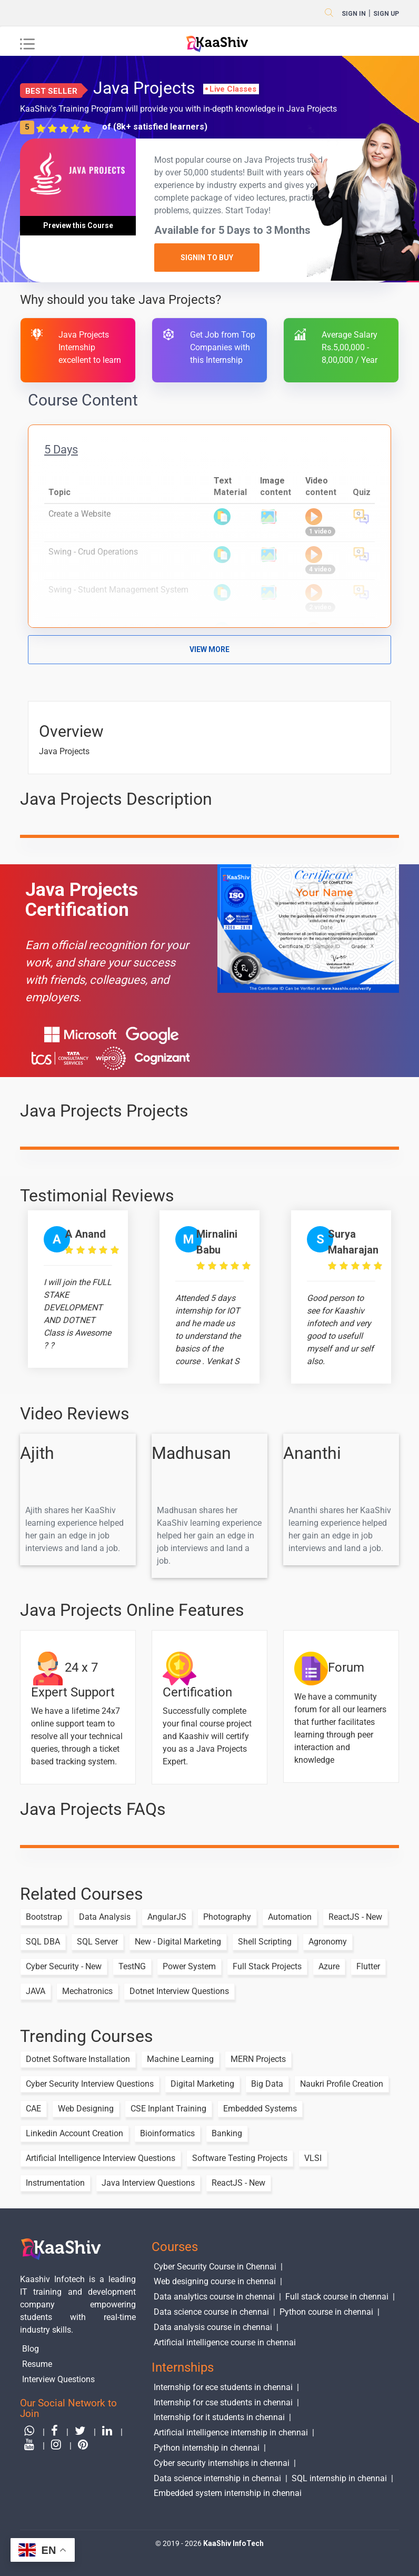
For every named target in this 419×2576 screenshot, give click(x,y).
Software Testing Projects (239, 2158)
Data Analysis (105, 1917)
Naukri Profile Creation (341, 2084)
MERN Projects (258, 2059)
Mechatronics (87, 1991)
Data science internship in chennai (217, 2478)
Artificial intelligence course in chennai (225, 2342)
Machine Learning (180, 2059)
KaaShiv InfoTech (233, 2543)
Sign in (354, 13)
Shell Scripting (265, 1942)
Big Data (267, 2084)
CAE (33, 2109)
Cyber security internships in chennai (222, 2463)
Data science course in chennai (211, 2312)
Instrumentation (55, 2183)
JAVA (35, 1991)
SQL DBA (43, 1942)
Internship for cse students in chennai (223, 2402)
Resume (37, 2364)
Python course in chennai (326, 2312)
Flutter (368, 1966)
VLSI (313, 2158)
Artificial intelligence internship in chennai (231, 2432)
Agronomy (327, 1942)
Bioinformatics (167, 2133)
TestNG (132, 1966)
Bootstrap (44, 1917)
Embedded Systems (260, 2109)
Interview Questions (58, 2379)
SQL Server (97, 1942)
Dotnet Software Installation (78, 2059)
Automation (290, 1917)
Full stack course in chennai (336, 2297)
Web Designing (86, 2109)
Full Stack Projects (267, 1966)
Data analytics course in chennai (214, 2297)
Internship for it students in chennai (219, 2417)
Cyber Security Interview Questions (90, 2084)
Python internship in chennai (207, 2448)
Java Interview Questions (148, 2183)
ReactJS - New (355, 1917)
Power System (189, 1966)
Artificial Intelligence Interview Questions (100, 2158)
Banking (227, 2133)
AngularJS (166, 1917)
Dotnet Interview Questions (179, 1991)
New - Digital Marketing (178, 1942)
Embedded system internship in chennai (228, 2493)
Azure (329, 1966)
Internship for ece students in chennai (223, 2387)
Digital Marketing (202, 2084)
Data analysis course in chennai (213, 2327)
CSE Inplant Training (168, 2109)
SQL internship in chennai (339, 2478)
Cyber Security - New (64, 1966)
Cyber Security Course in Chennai (215, 2267)
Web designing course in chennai (215, 2281)
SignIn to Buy (207, 257)
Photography (227, 1917)
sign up (386, 13)
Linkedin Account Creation (74, 2133)
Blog (30, 2349)
